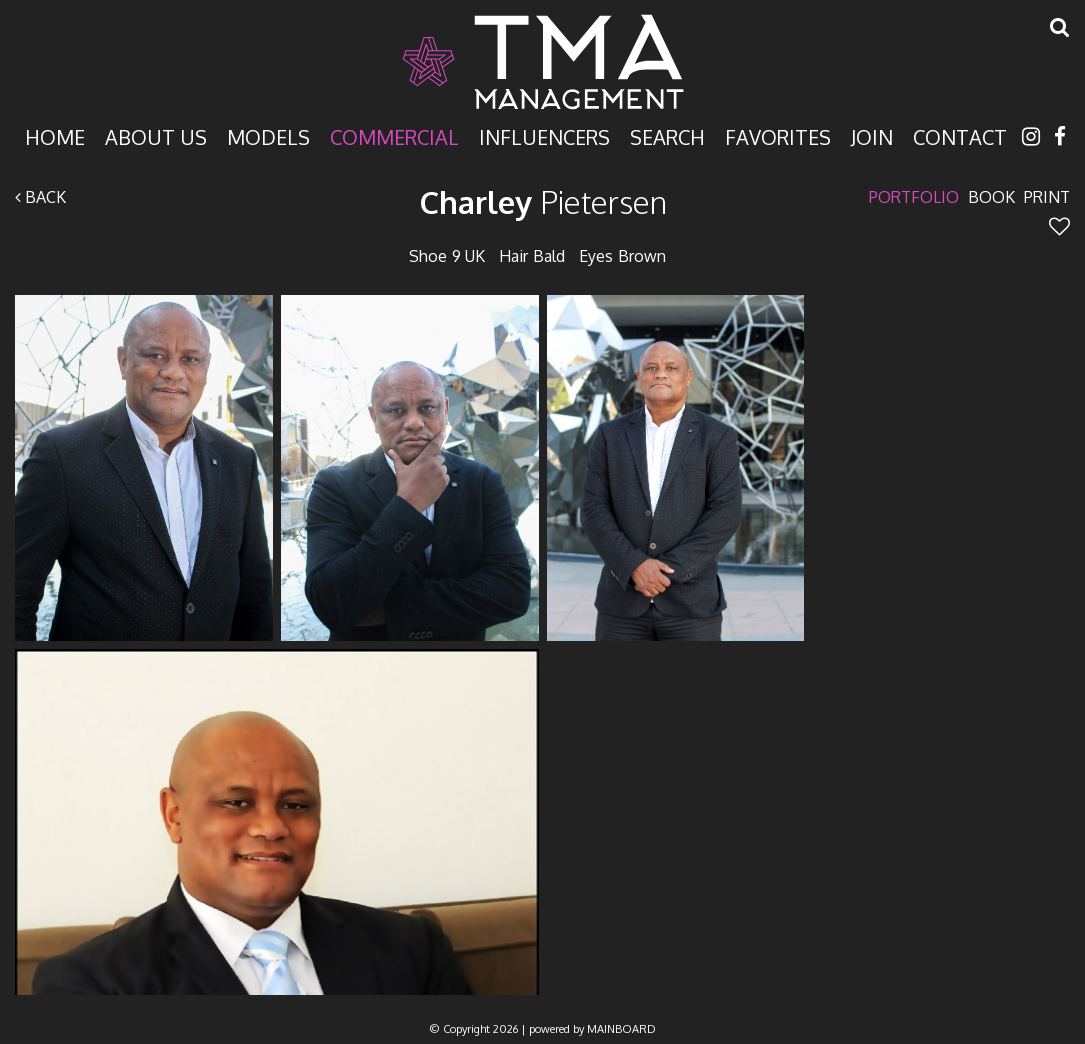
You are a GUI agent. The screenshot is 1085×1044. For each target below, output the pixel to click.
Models (268, 135)
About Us (156, 135)
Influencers (544, 135)
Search (667, 135)
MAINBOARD (621, 1029)
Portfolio (914, 197)
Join (872, 135)
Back (40, 197)
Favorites (778, 135)
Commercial (394, 135)
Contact (960, 135)
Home (55, 135)
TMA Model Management (543, 62)
